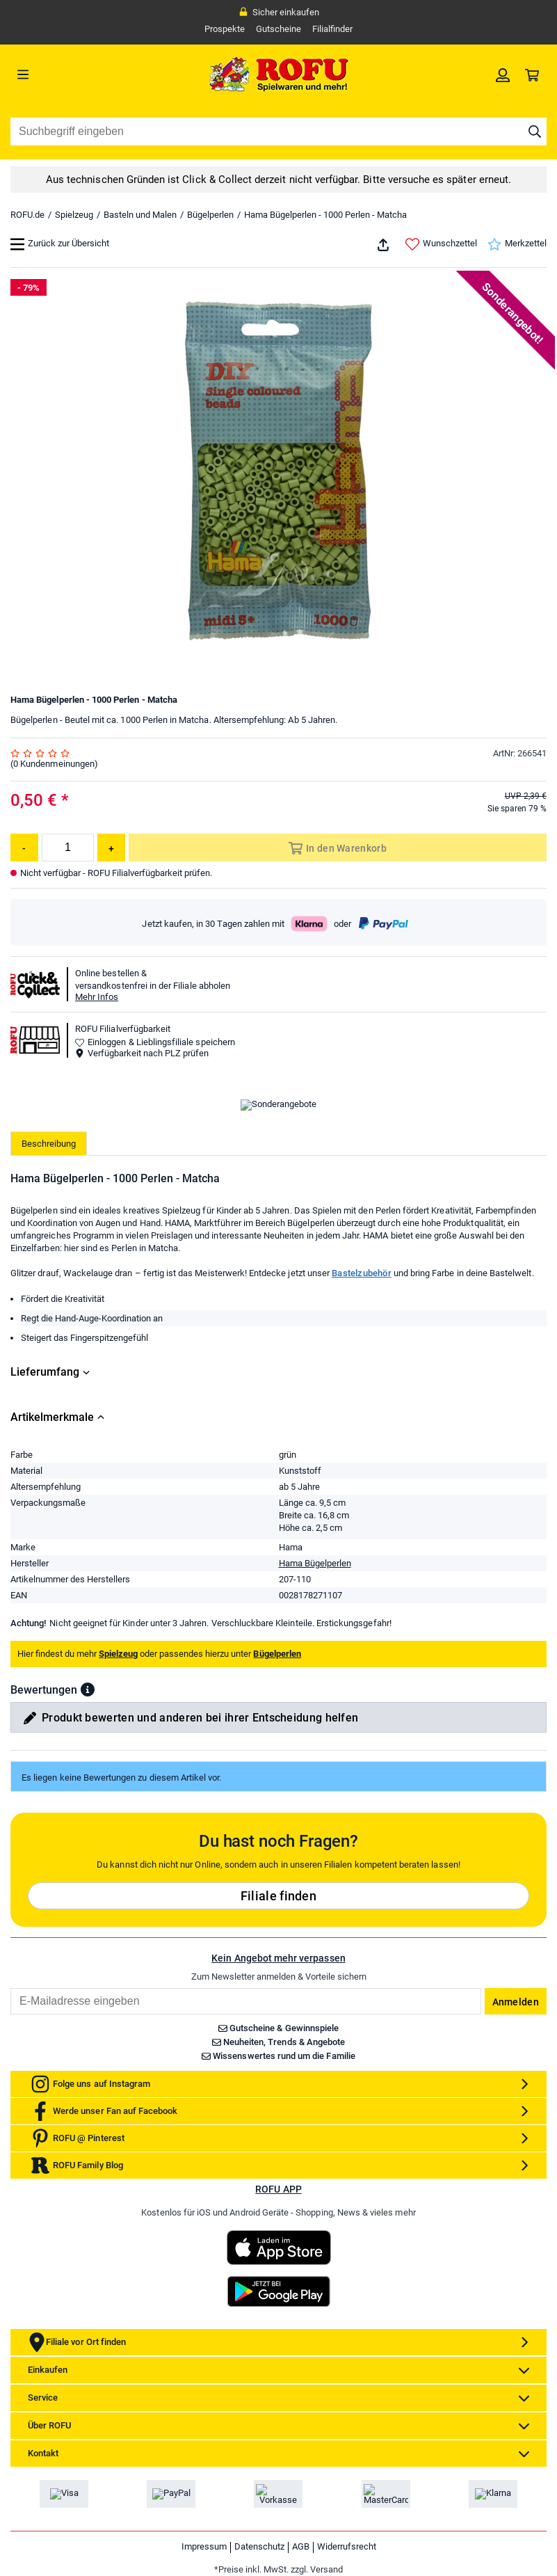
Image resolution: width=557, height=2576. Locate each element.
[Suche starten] (535, 131)
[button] (88, 1806)
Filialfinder (332, 29)
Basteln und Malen (140, 214)
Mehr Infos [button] (96, 996)
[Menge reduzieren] (24, 847)
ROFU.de (27, 214)
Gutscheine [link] (278, 29)
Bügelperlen (210, 214)
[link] (502, 74)
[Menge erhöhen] (111, 847)
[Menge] (68, 847)
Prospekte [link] (224, 29)
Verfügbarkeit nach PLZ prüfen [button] (142, 1053)
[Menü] (77, 74)
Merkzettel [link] (517, 244)
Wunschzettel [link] (441, 244)
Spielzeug (74, 214)
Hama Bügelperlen (315, 1680)
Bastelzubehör (361, 1390)
